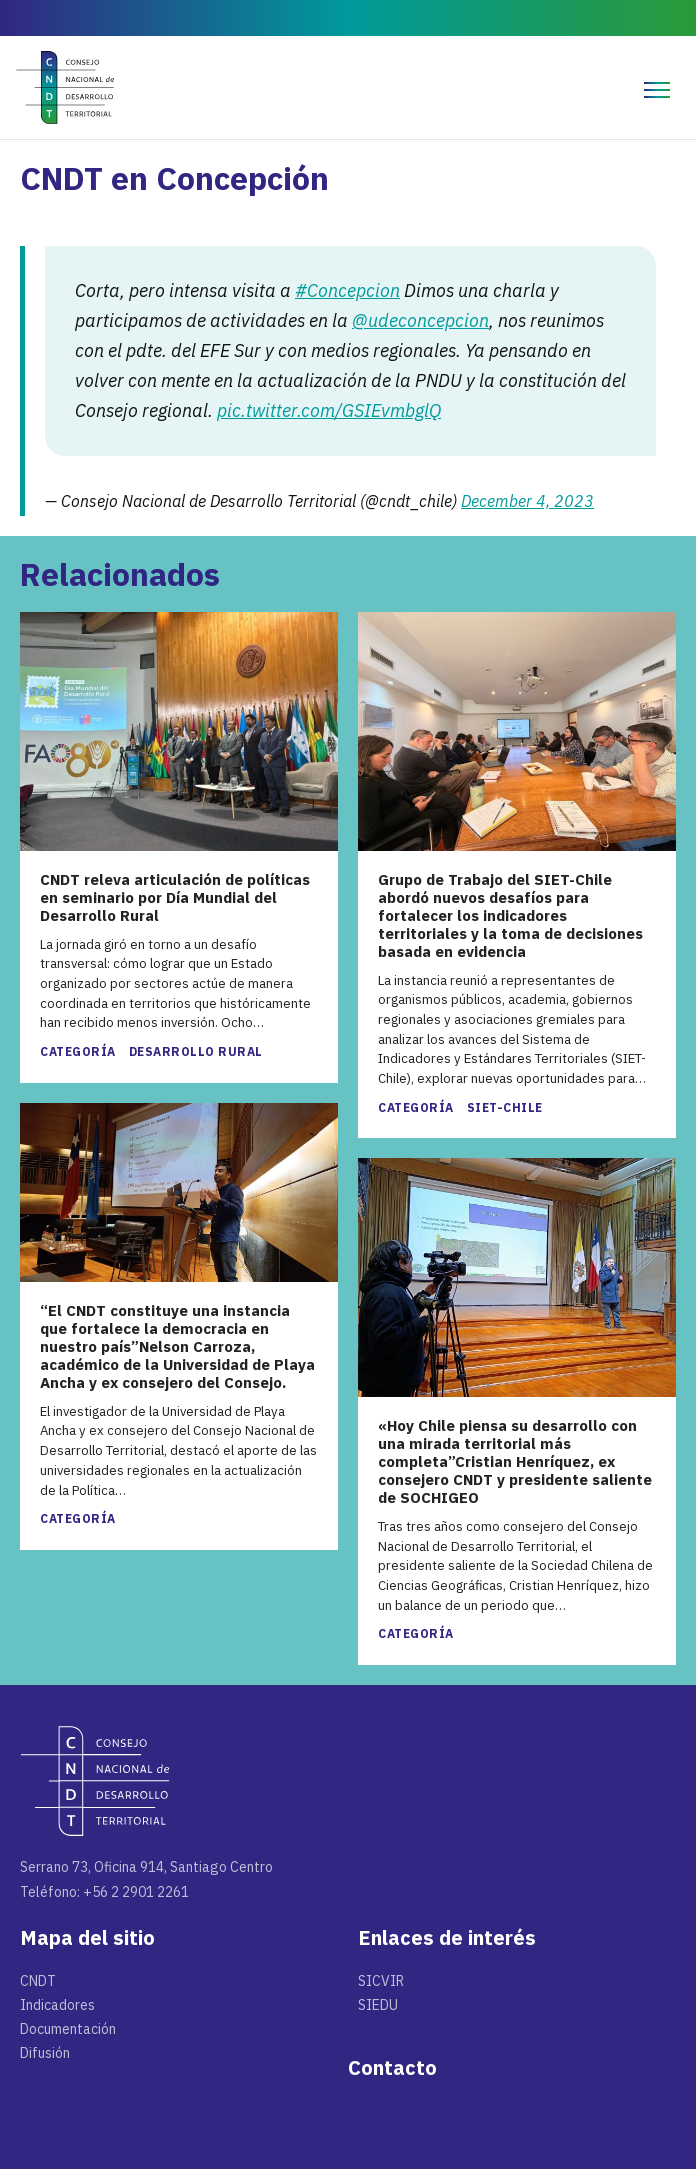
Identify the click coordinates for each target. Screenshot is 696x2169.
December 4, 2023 (527, 501)
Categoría (78, 1051)
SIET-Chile (505, 1107)
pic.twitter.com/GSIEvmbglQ (329, 410)
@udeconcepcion (420, 320)
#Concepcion (347, 290)
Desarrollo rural (196, 1051)
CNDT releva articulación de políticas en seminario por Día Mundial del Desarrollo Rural (175, 898)
